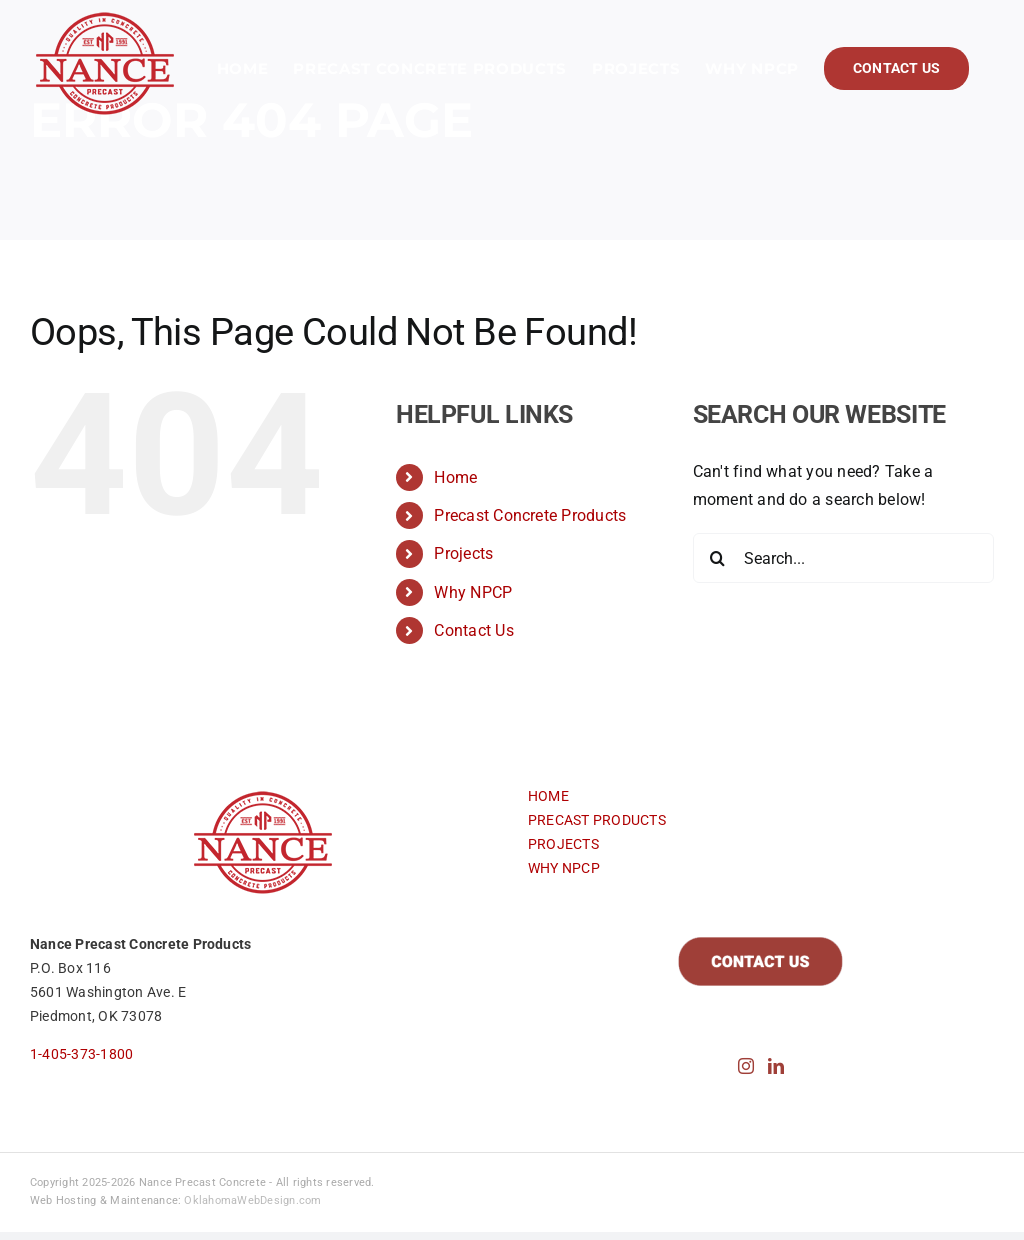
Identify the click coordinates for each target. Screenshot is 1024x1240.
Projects (463, 553)
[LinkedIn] (776, 1066)
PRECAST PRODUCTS (597, 820)
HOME (548, 796)
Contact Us (473, 630)
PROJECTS (563, 844)
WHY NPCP (564, 868)
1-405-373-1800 (81, 1054)
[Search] (718, 558)
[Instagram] (746, 1066)
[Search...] (843, 558)
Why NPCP (473, 592)
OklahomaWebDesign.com (252, 1200)
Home (455, 477)
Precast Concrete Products (530, 515)
